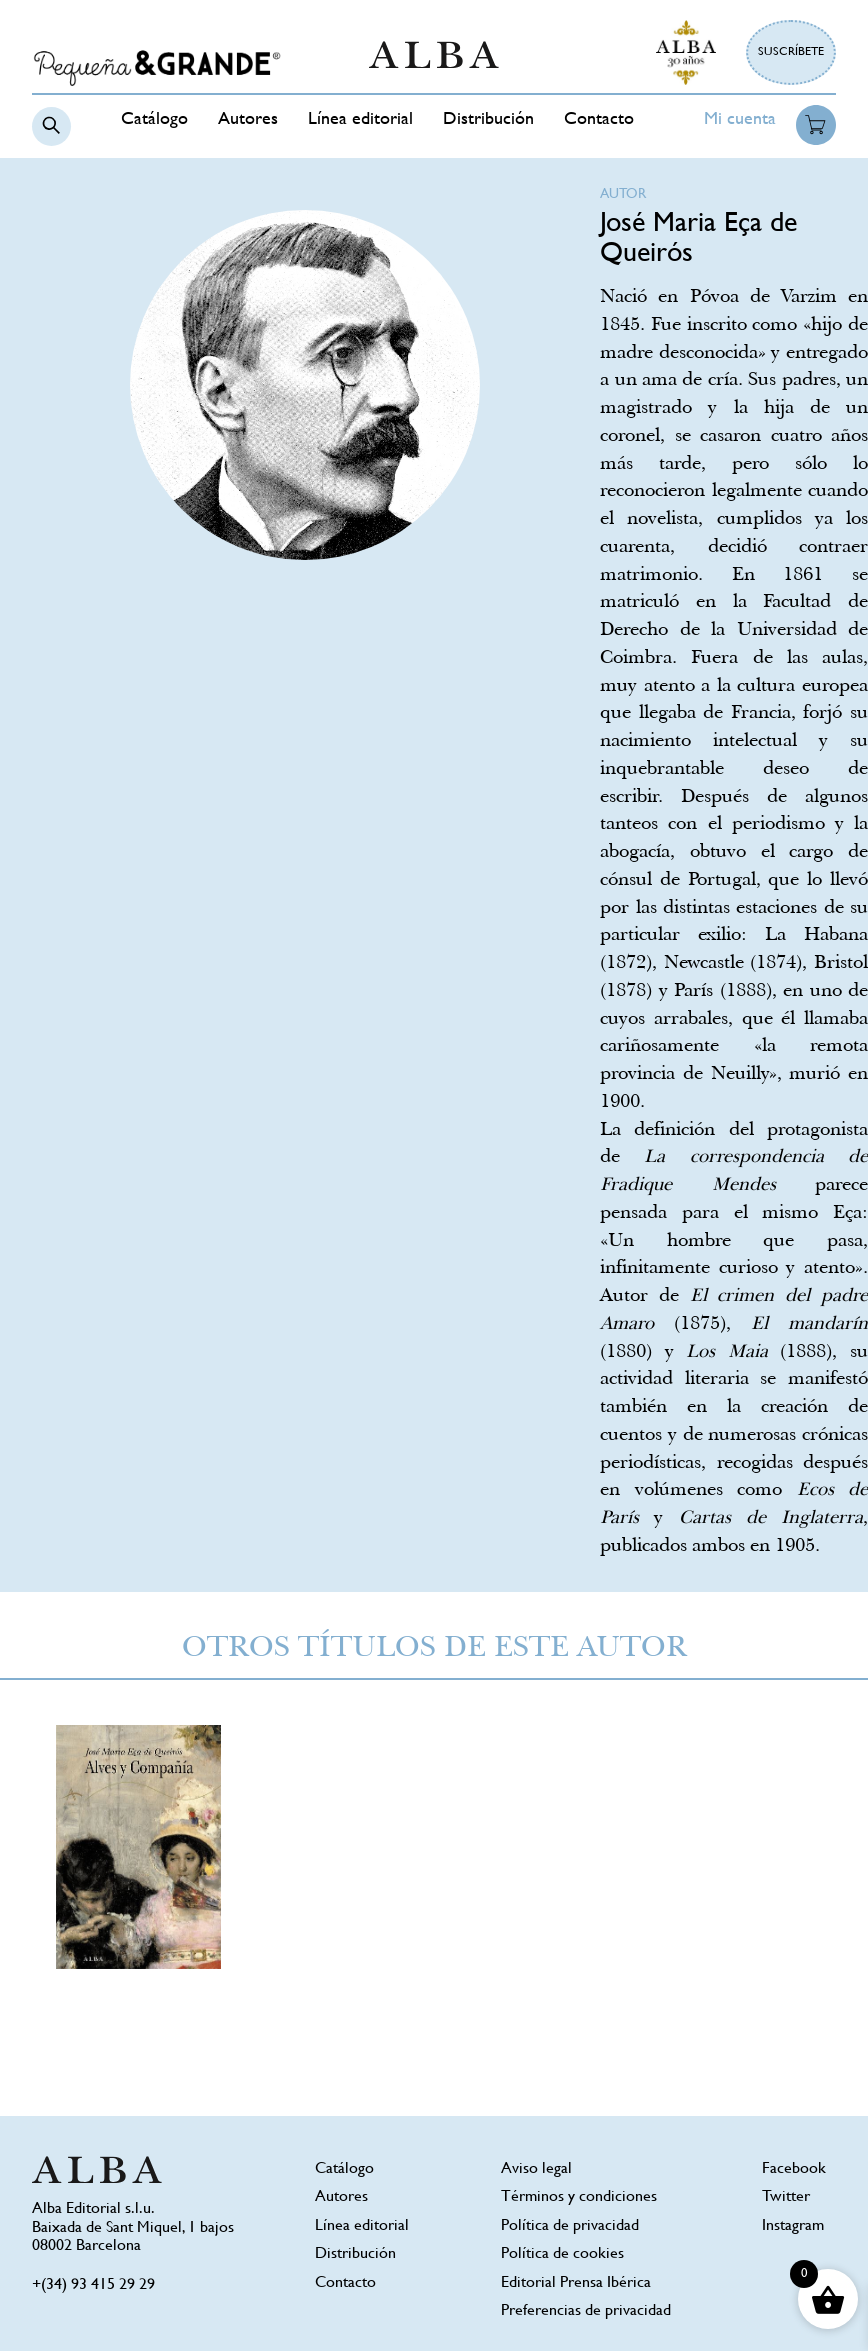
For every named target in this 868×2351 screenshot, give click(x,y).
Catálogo (154, 120)
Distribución (488, 120)
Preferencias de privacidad (586, 2311)
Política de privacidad (570, 2226)
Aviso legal (536, 2169)
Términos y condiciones (579, 2197)
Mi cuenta (740, 120)
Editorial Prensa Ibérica (576, 2283)
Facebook (794, 2169)
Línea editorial (360, 120)
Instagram (793, 2226)
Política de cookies (562, 2254)
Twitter (786, 2197)
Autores (248, 120)
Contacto (599, 120)
